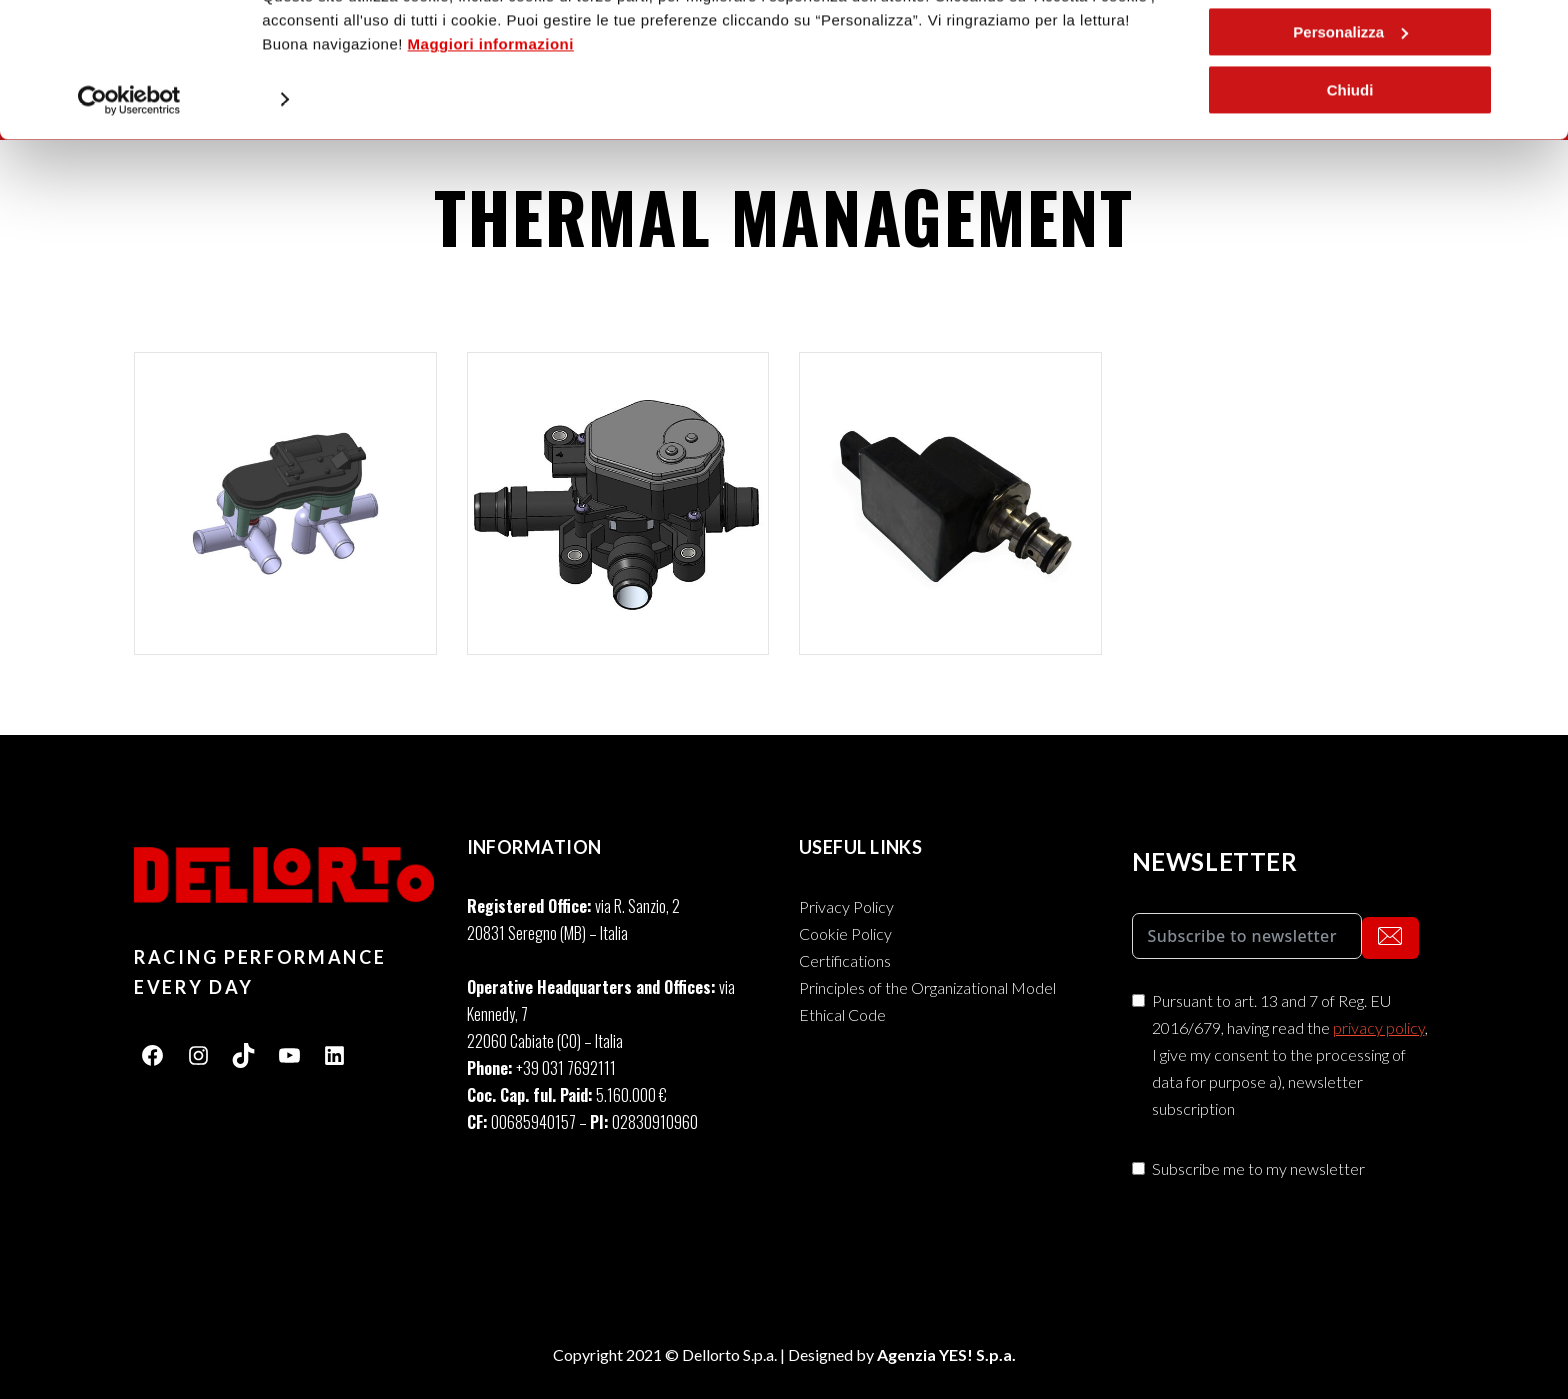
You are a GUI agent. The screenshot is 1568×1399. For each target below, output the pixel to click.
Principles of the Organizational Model (927, 987)
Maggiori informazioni (491, 120)
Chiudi (1350, 166)
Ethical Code (842, 1014)
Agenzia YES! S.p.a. (946, 1354)
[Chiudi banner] (1537, 31)
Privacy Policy (846, 906)
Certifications (845, 960)
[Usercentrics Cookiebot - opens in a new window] (129, 177)
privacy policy (1379, 1027)
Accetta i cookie (1350, 49)
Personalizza (1350, 108)
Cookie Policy (845, 933)
